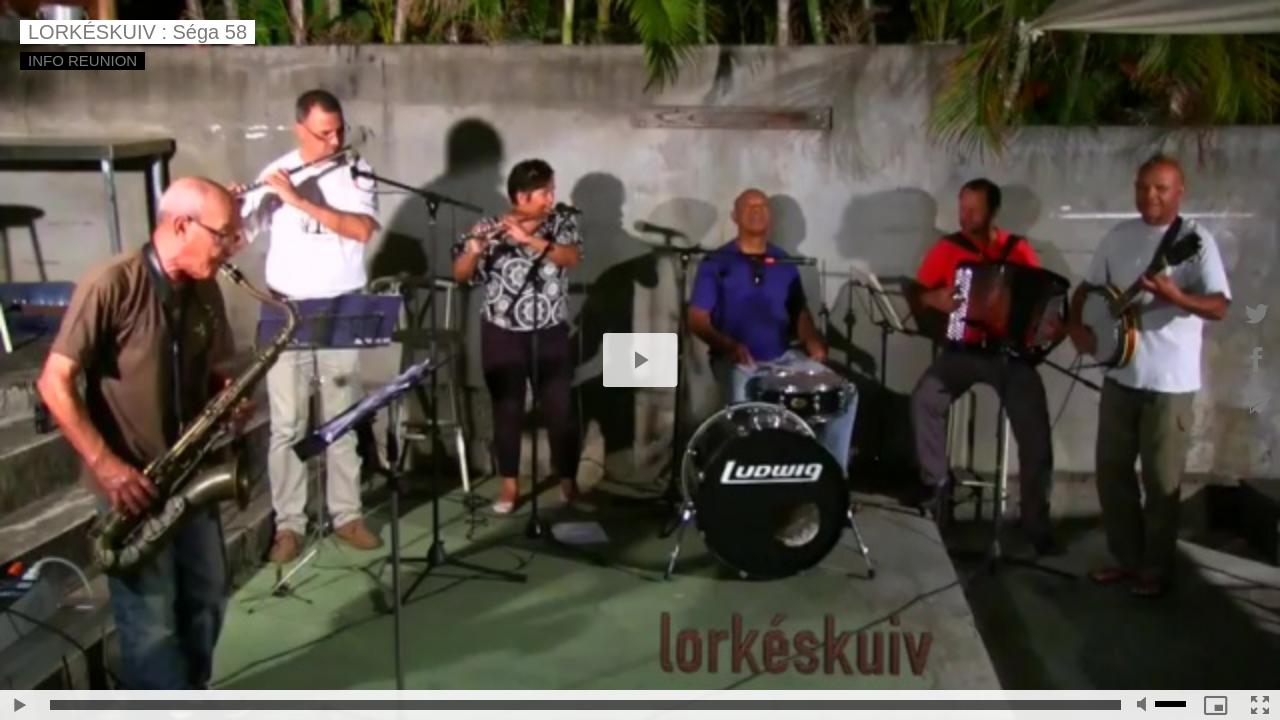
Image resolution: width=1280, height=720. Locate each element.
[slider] (585, 705)
